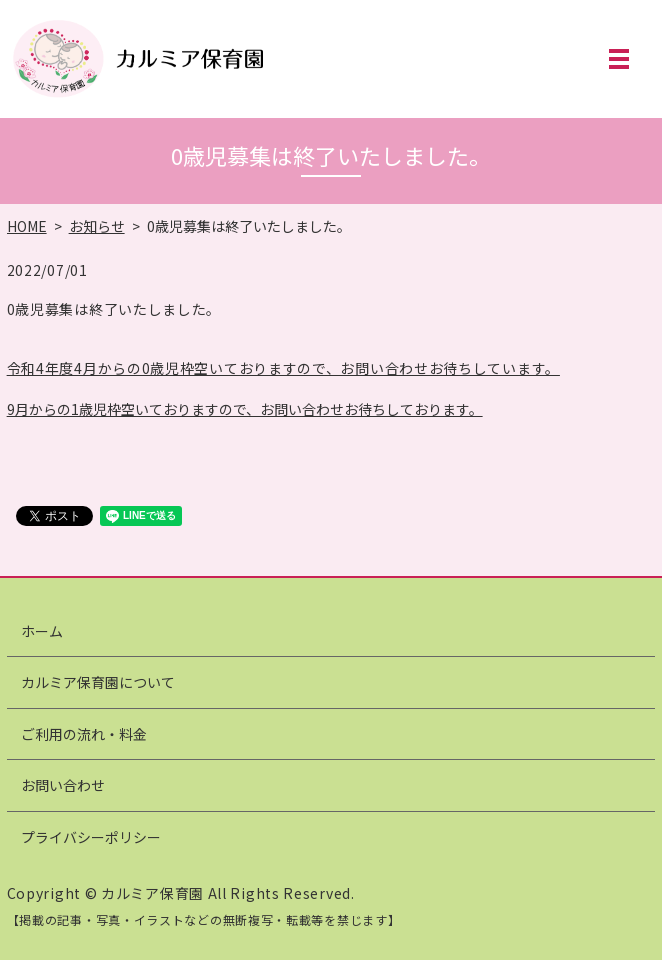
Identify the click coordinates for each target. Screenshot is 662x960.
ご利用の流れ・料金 (84, 734)
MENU (619, 59)
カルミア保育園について (98, 682)
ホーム (42, 631)
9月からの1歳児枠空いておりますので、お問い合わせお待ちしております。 (245, 409)
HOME (27, 226)
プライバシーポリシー (91, 837)
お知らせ (97, 226)
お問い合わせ (63, 785)
